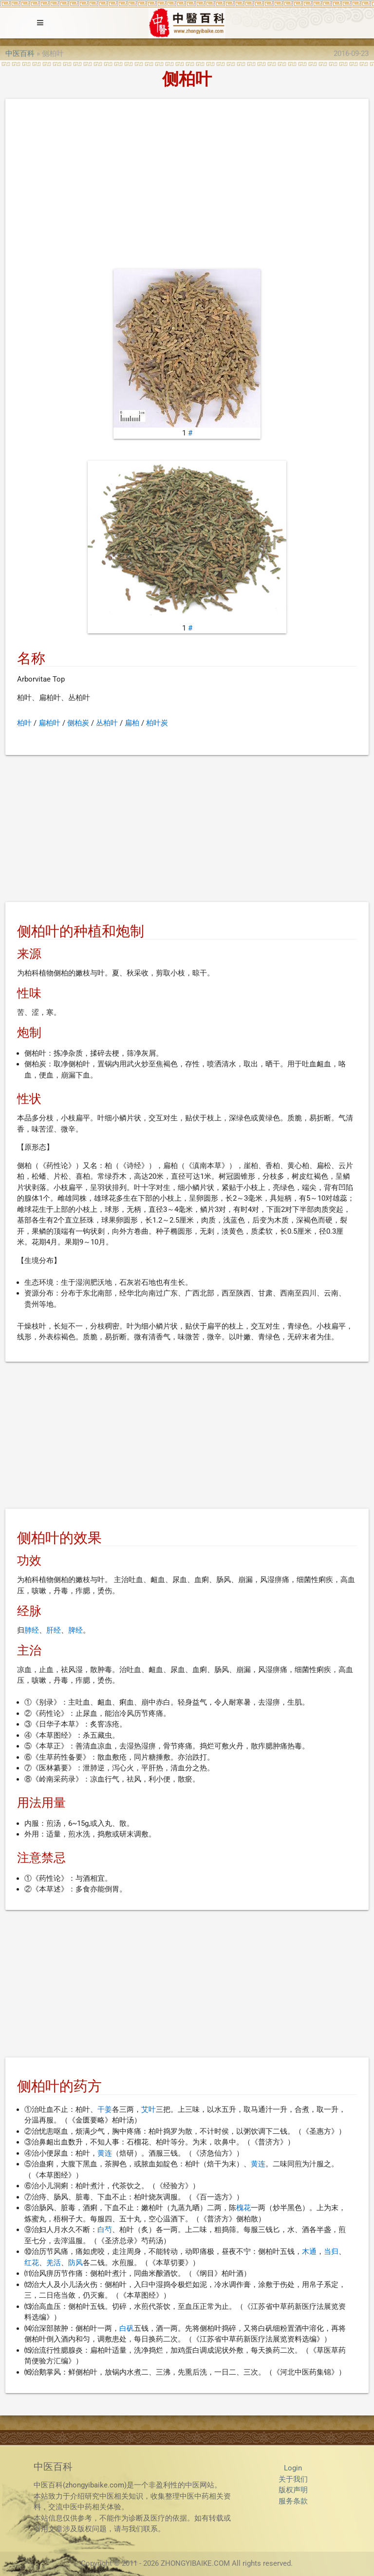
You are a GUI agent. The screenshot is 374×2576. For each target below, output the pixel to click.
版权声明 (293, 2490)
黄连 (104, 2153)
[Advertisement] (187, 186)
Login (293, 2468)
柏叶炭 (157, 723)
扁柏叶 (49, 723)
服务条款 (293, 2501)
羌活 (53, 2262)
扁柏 (132, 723)
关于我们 (293, 2479)
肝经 (53, 1630)
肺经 (31, 1630)
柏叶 (24, 723)
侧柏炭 (78, 723)
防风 (75, 2262)
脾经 (75, 1630)
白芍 (104, 2229)
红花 (31, 2262)
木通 (309, 2251)
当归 (331, 2251)
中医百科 (20, 53)
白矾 (126, 2328)
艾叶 (148, 2109)
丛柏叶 (107, 723)
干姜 (104, 2109)
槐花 (243, 2207)
